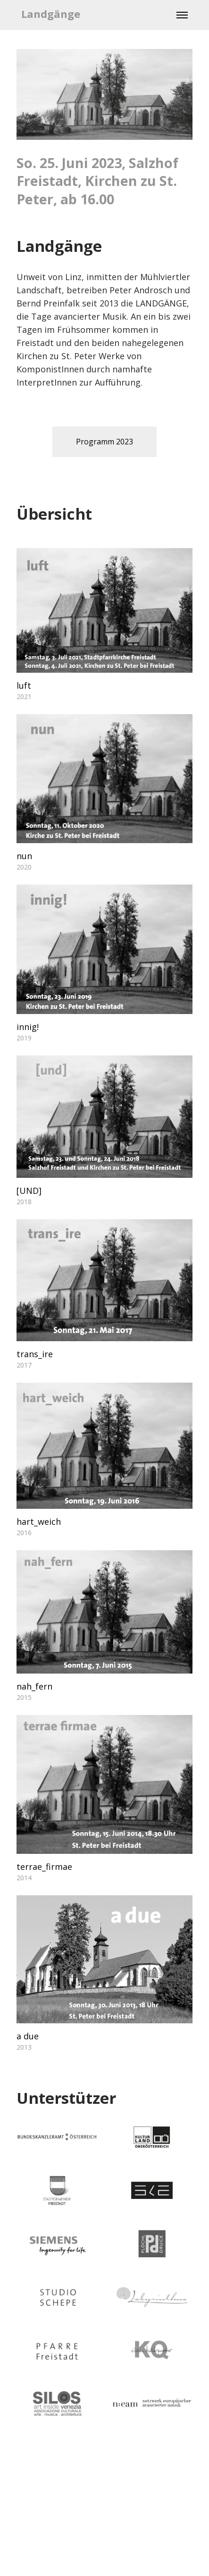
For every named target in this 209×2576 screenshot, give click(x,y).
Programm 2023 (104, 441)
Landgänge (50, 13)
